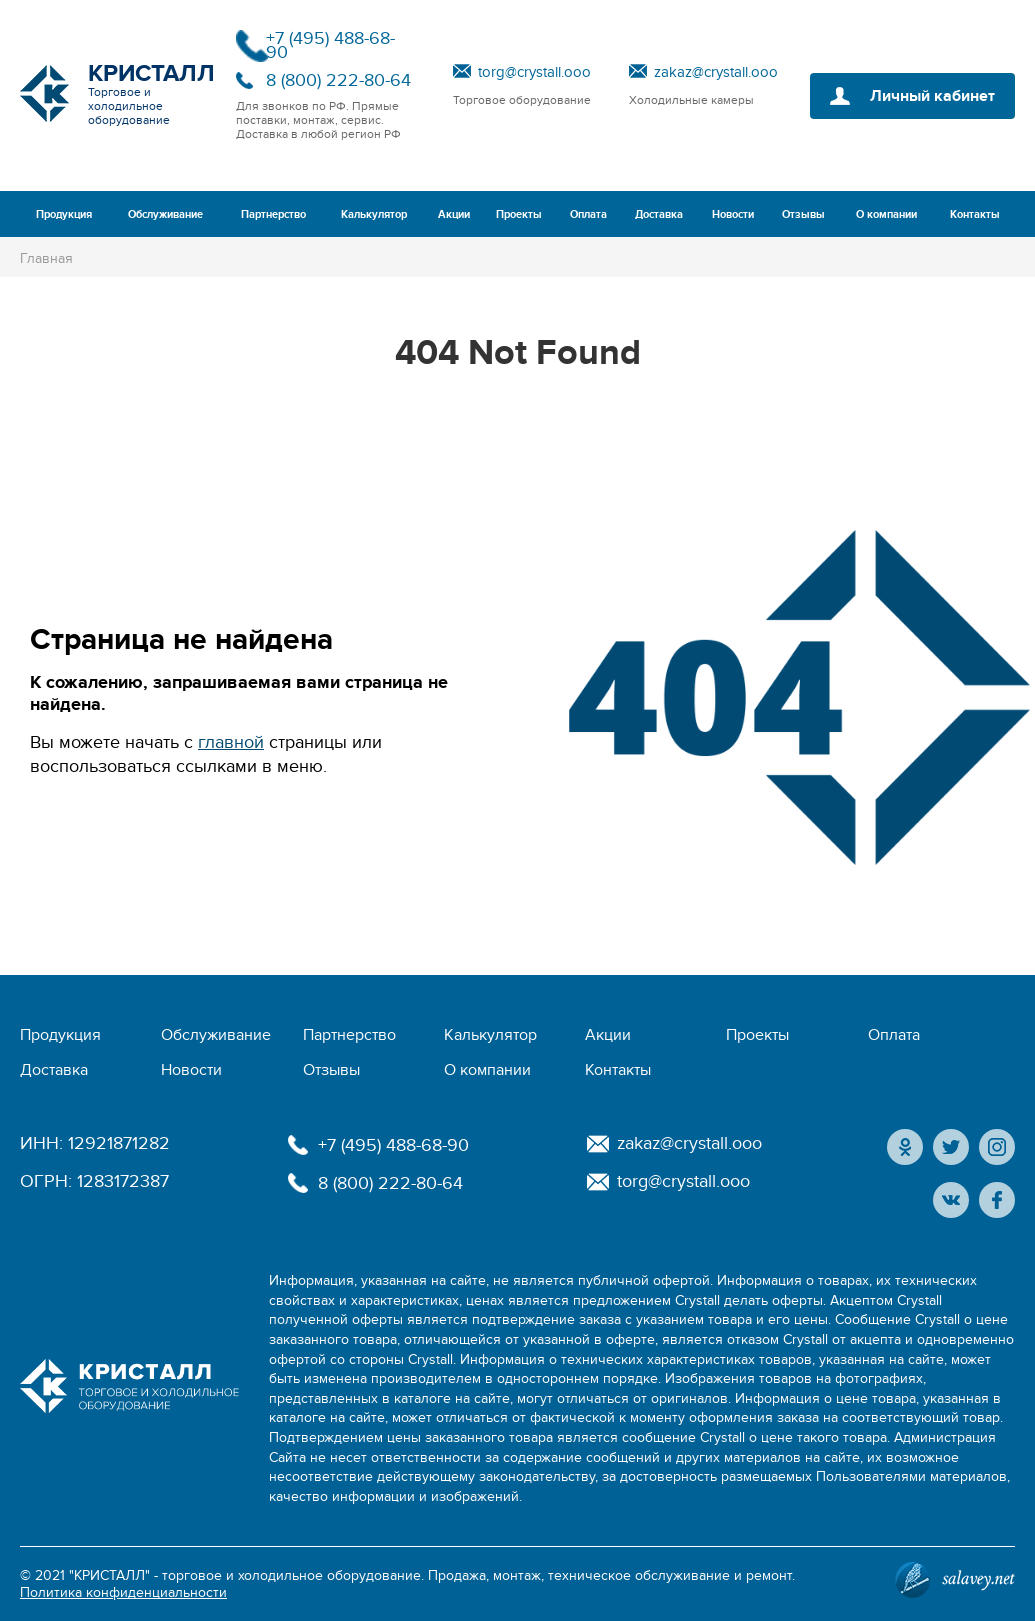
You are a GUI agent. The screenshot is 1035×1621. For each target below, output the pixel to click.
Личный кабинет (932, 96)
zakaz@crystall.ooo (716, 72)
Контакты (975, 214)
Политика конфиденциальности (123, 1592)
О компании (886, 214)
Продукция (64, 214)
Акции (454, 214)
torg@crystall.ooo (534, 72)
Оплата (588, 214)
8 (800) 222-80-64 (338, 80)
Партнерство (273, 214)
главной (231, 742)
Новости (733, 214)
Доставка (659, 214)
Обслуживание (165, 214)
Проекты (519, 214)
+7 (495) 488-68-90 (330, 45)
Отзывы (803, 214)
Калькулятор (374, 214)
